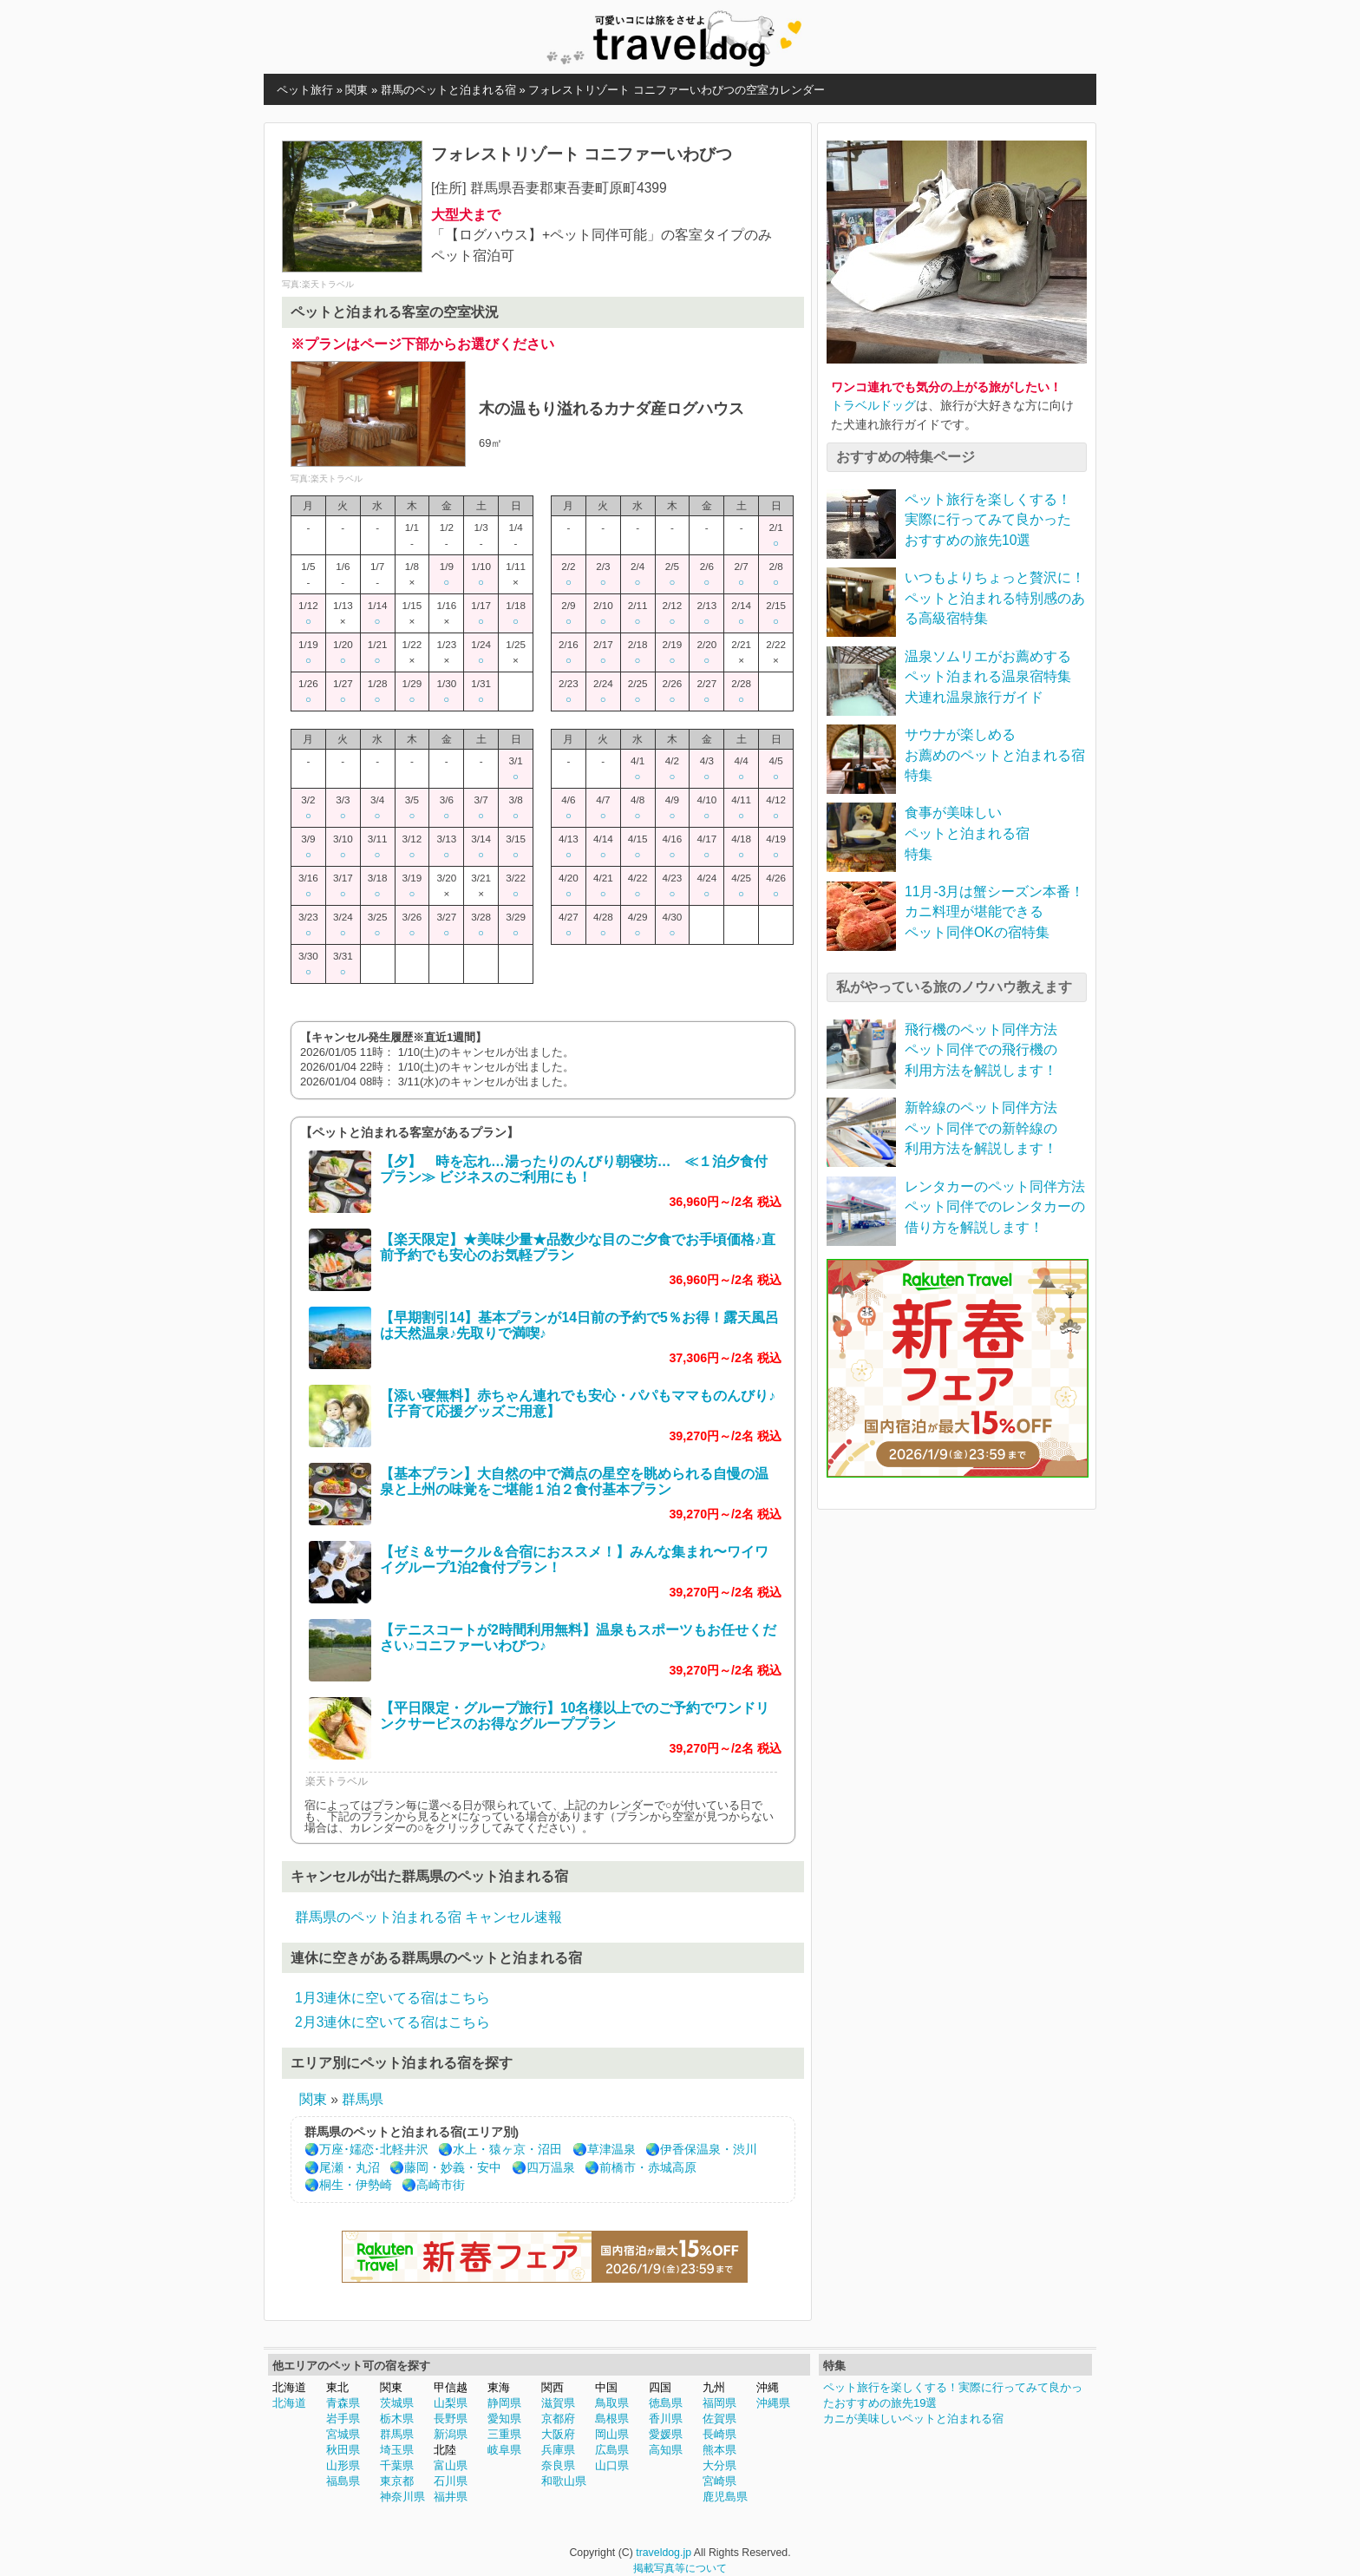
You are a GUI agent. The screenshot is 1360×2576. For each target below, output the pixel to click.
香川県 (666, 2418)
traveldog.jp (663, 2553)
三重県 (504, 2434)
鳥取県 (612, 2402)
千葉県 (397, 2465)
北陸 (445, 2449)
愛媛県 (666, 2434)
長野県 (451, 2418)
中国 (606, 2387)
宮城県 (343, 2434)
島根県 (612, 2418)
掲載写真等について (680, 2568)
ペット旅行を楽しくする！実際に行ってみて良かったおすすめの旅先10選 (988, 519)
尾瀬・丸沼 (349, 2167)
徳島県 (666, 2402)
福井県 (451, 2496)
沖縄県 (773, 2402)
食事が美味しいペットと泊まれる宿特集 (967, 833)
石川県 (451, 2481)
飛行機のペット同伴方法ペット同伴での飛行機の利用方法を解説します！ (981, 1050)
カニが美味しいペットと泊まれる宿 (913, 2418)
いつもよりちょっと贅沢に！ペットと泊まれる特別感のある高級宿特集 (995, 598)
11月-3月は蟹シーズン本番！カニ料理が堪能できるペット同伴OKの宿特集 (994, 912)
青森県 (343, 2402)
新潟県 (451, 2434)
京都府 (558, 2418)
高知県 (666, 2449)
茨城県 (397, 2402)
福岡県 (719, 2402)
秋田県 (343, 2449)
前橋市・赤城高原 (647, 2167)
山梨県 (451, 2402)
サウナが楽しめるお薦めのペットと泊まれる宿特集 (995, 755)
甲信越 (451, 2387)
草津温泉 (611, 2149)
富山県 (451, 2465)
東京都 (397, 2481)
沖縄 (767, 2387)
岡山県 (612, 2434)
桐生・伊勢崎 (355, 2185)
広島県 (612, 2449)
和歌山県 (563, 2481)
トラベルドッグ (873, 405)
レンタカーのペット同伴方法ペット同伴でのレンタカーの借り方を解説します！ (995, 1207)
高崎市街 (440, 2185)
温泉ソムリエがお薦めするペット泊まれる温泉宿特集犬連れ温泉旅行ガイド (988, 677)
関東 (313, 2099)
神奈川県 (402, 2496)
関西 (552, 2387)
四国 (660, 2387)
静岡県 (504, 2402)
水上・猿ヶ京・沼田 (507, 2149)
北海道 (289, 2387)
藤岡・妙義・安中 (452, 2167)
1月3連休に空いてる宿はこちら (392, 1997)
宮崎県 (719, 2481)
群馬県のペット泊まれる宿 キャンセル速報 (428, 1917)
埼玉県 (397, 2449)
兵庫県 (558, 2449)
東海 (498, 2387)
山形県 (343, 2465)
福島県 (343, 2481)
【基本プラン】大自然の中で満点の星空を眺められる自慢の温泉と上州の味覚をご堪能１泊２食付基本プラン (574, 1481)
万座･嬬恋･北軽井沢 (373, 2149)
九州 (714, 2387)
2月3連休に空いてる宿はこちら (392, 2022)
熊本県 (719, 2449)
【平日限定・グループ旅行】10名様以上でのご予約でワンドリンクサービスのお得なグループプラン (574, 1716)
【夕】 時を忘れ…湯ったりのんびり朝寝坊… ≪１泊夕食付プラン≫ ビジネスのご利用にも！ (574, 1169)
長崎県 (719, 2434)
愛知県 (504, 2418)
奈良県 (558, 2465)
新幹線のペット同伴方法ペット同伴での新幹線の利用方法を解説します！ (981, 1128)
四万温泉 (550, 2167)
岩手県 (343, 2418)
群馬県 (362, 2099)
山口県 (612, 2465)
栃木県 (397, 2418)
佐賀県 (719, 2418)
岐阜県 (504, 2449)
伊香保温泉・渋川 (708, 2149)
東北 (337, 2387)
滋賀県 (558, 2402)
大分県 (719, 2465)
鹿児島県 (725, 2496)
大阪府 (558, 2434)
